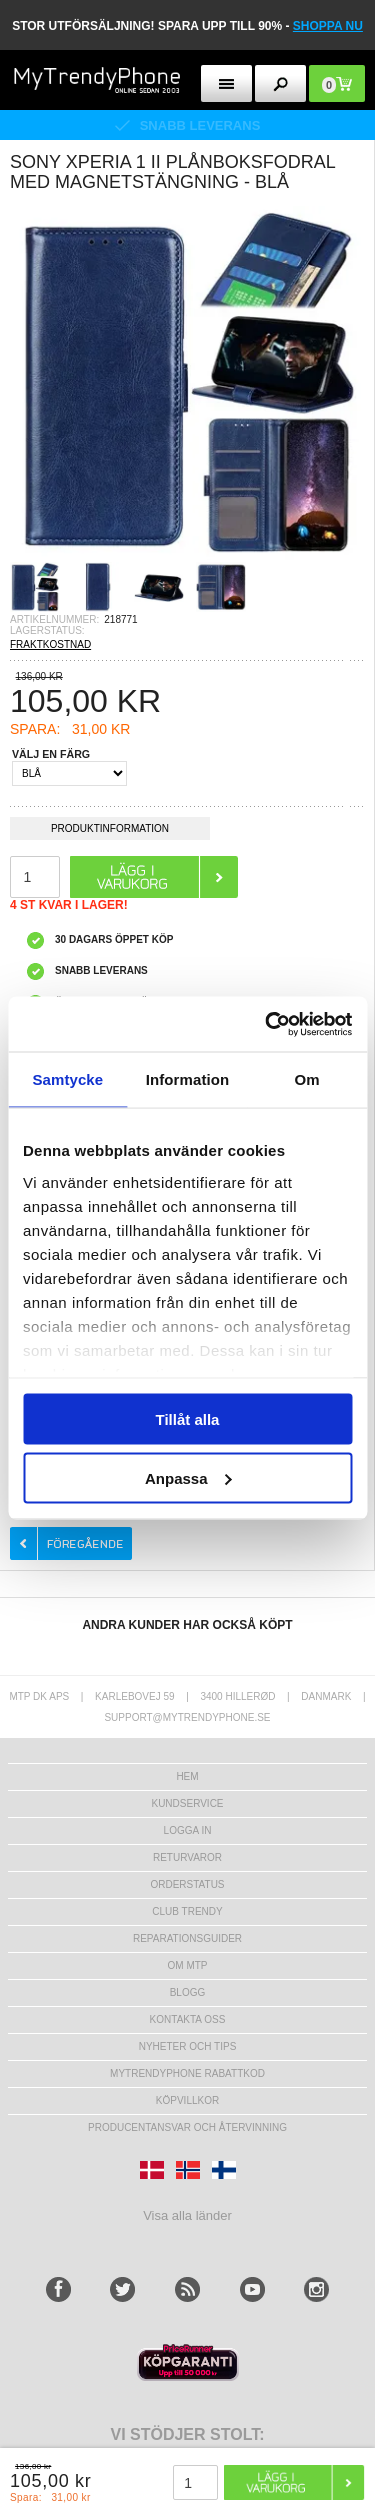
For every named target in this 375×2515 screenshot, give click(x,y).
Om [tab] (307, 1079)
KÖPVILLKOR (187, 2100)
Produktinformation (110, 831)
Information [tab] (188, 1079)
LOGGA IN (188, 1830)
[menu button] (226, 83)
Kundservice (187, 1803)
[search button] (280, 83)
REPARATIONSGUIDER (187, 1938)
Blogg (188, 1992)
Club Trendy (187, 1911)
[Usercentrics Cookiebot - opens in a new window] (267, 1024)
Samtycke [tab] (67, 1079)
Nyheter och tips (188, 2046)
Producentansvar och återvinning (187, 2127)
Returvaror (187, 1857)
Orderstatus (187, 1884)
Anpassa (188, 1477)
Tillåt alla (188, 1419)
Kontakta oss (188, 2019)
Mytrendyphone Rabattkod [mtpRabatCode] (187, 2073)
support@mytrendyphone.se (187, 1717)
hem (187, 1776)
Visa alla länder (187, 2215)
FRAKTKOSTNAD (50, 644)
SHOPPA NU (328, 26)
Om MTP (188, 1965)
